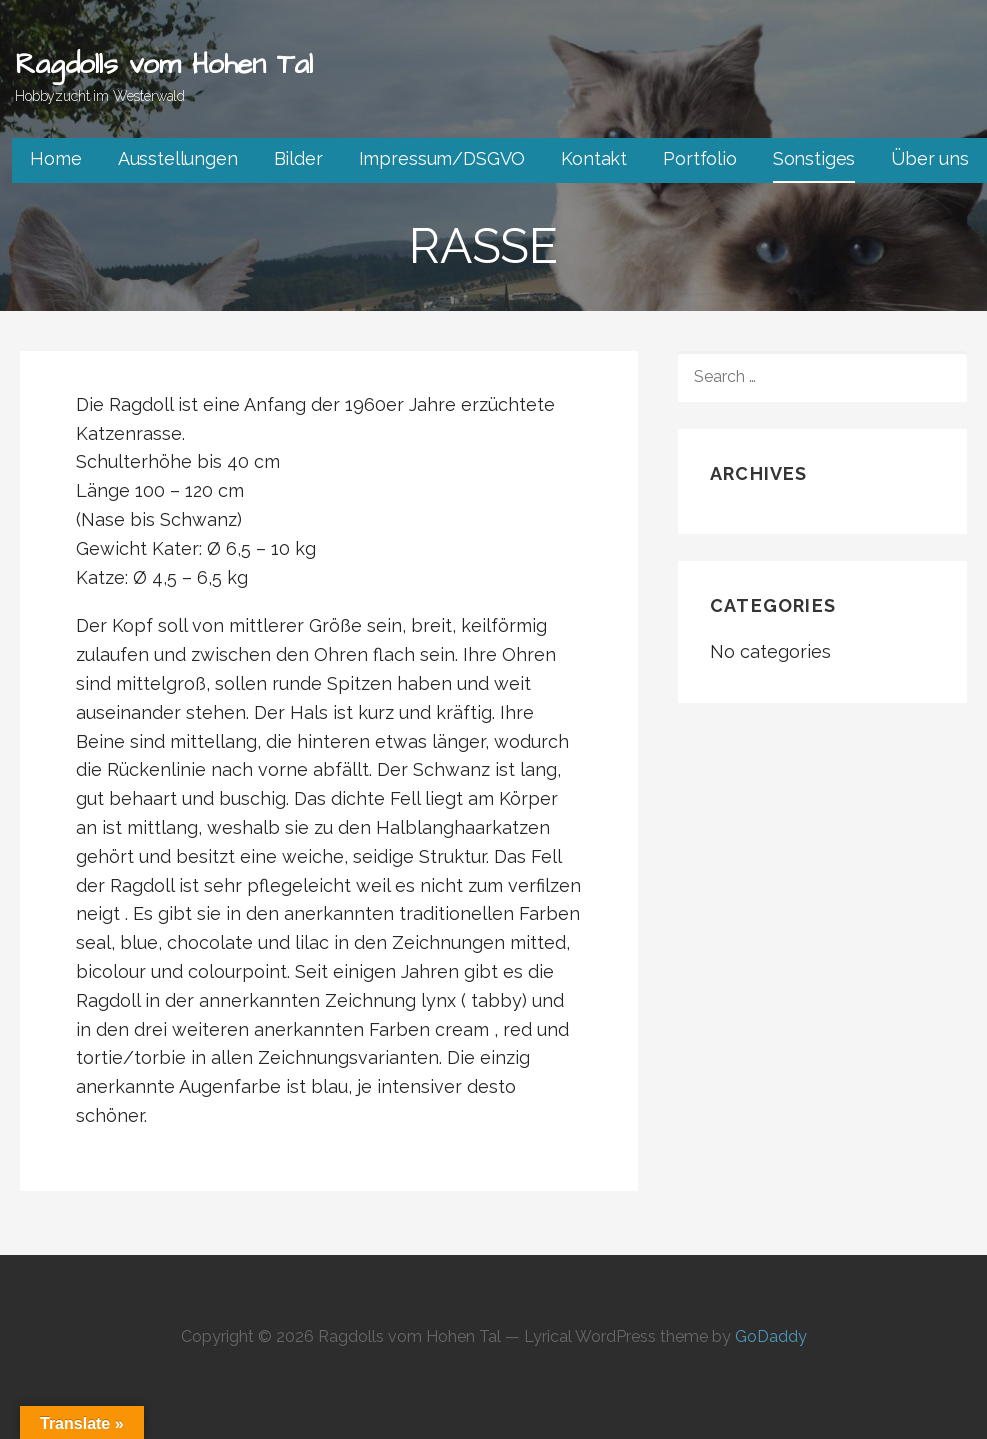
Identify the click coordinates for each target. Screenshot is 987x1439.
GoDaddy (771, 1336)
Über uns (930, 158)
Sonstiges (814, 158)
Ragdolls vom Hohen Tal (163, 64)
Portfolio (700, 158)
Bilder (298, 158)
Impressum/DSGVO (442, 158)
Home (55, 158)
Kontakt (594, 158)
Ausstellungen (178, 158)
